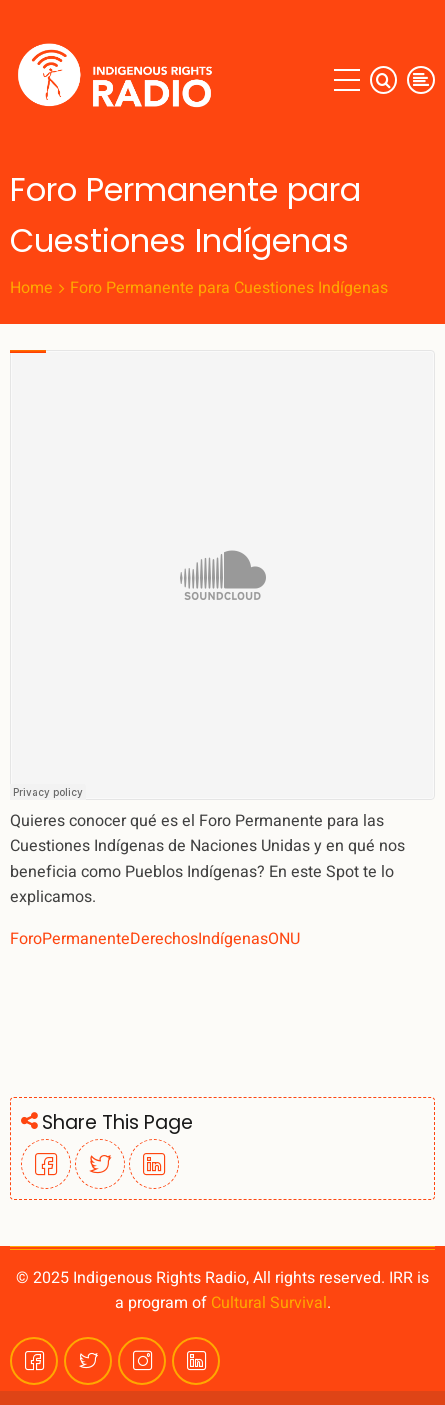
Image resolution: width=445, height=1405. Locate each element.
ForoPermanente (70, 939)
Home (31, 288)
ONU (284, 939)
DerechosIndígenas (199, 939)
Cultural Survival (269, 1303)
